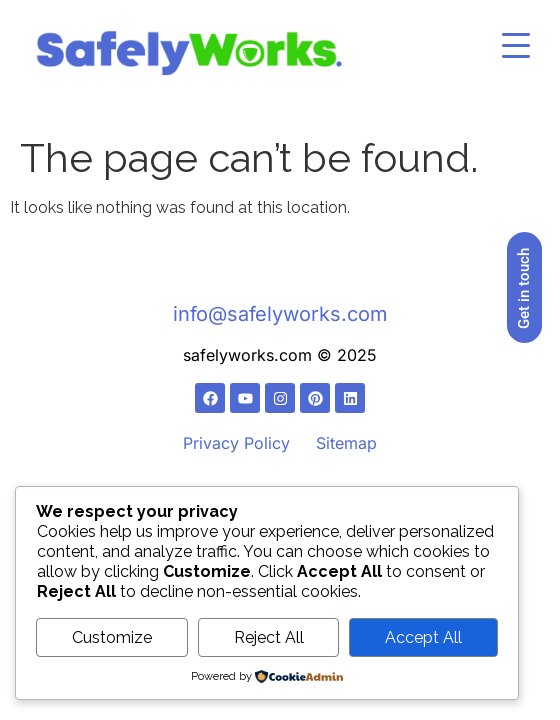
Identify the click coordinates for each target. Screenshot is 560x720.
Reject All (269, 637)
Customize (112, 637)
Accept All (423, 637)
